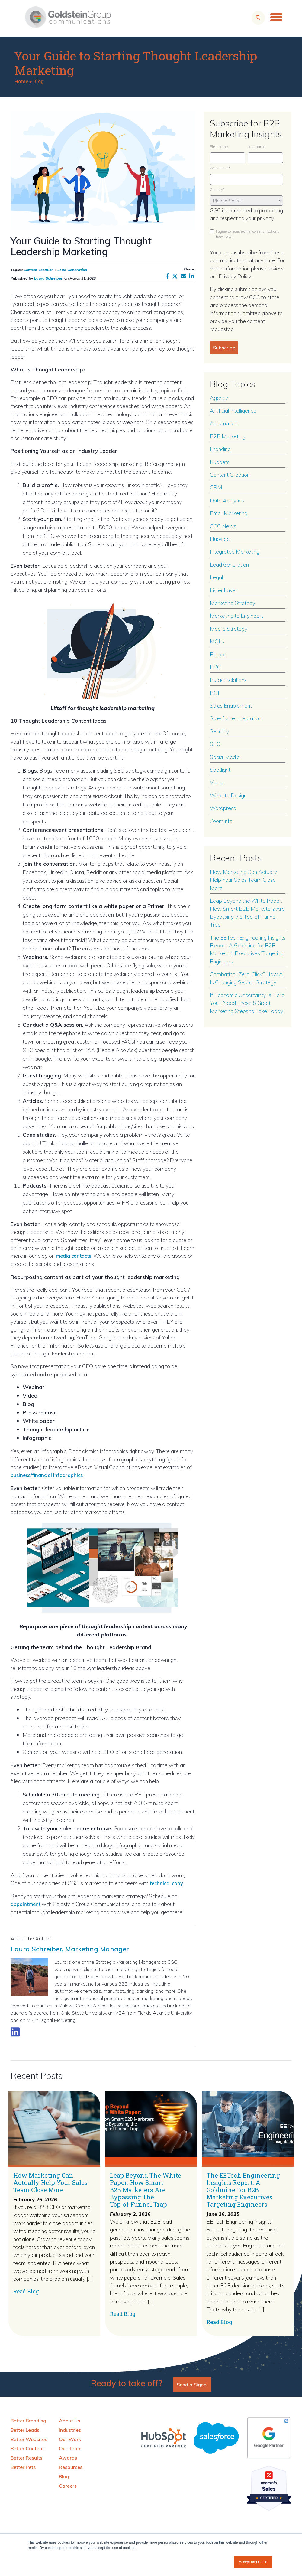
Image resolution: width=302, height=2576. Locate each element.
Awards (68, 2457)
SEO (215, 743)
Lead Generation (72, 269)
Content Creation (38, 269)
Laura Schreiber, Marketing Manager (84, 1947)
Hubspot (220, 538)
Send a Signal (192, 2384)
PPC (215, 667)
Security (219, 731)
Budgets (220, 462)
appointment (27, 1903)
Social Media (225, 757)
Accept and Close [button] (253, 2562)
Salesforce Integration (236, 718)
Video (216, 782)
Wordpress (223, 808)
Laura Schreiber (48, 278)
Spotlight (220, 769)
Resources (70, 2467)
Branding (220, 449)
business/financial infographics (49, 1475)
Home (21, 81)
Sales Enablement (231, 705)
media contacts (75, 1255)
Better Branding (28, 2420)
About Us (69, 2420)
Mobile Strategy (228, 628)
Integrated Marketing (234, 551)
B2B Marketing (227, 436)
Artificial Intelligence (233, 410)
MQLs (217, 641)
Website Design (228, 795)
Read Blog (26, 2291)
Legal (216, 577)
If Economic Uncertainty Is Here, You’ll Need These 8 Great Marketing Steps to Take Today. (247, 1003)
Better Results (26, 2457)
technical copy (168, 1882)
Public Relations (228, 679)
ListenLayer (223, 590)
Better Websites (29, 2439)
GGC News (223, 526)
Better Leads (25, 2430)
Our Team (70, 2448)
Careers (68, 2485)
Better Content (27, 2448)
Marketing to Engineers (237, 615)
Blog (38, 81)
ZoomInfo (221, 821)
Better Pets (23, 2467)
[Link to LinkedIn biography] (15, 2031)
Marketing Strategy (232, 603)
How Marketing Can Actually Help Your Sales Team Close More (243, 879)
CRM (216, 487)
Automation (223, 423)
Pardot (218, 654)
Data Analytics (227, 500)
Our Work (70, 2439)
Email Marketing (228, 513)
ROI (214, 692)
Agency (219, 397)
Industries (70, 2430)
